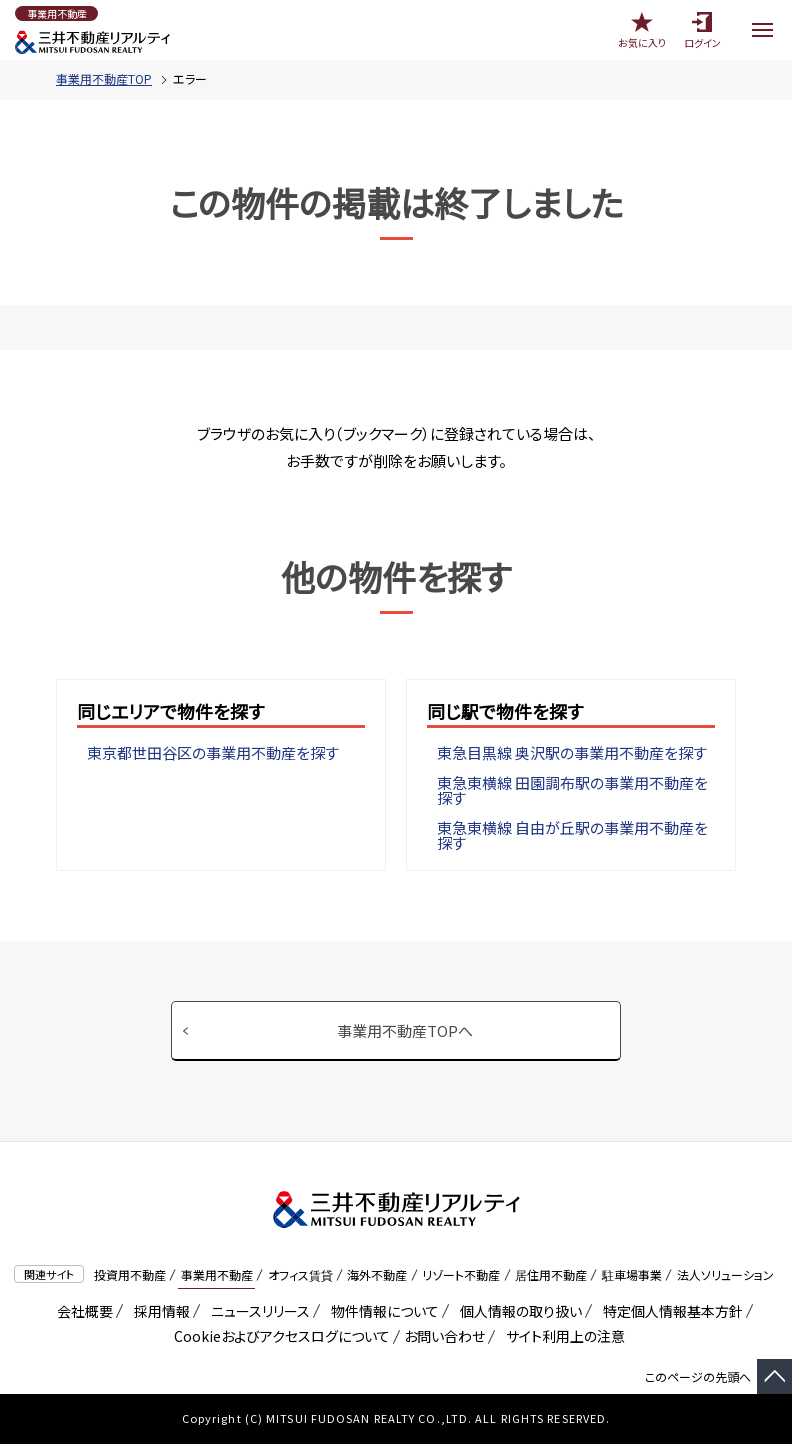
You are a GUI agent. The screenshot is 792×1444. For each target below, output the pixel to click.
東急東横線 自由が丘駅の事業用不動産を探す (572, 835)
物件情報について (381, 1311)
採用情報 (158, 1311)
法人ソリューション (725, 1274)
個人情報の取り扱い (517, 1311)
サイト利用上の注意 (562, 1336)
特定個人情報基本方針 (669, 1311)
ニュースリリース (257, 1311)
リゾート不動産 (461, 1274)
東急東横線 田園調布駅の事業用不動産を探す (572, 790)
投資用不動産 (130, 1274)
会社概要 (81, 1311)
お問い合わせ (444, 1336)
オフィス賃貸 (300, 1274)
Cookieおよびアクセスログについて (278, 1336)
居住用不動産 (551, 1274)
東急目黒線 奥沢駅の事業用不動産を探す (572, 752)
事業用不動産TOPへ (405, 1030)
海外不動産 (377, 1274)
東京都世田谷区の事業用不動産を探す (213, 752)
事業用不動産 (217, 1274)
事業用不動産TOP (104, 78)
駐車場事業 (632, 1274)
